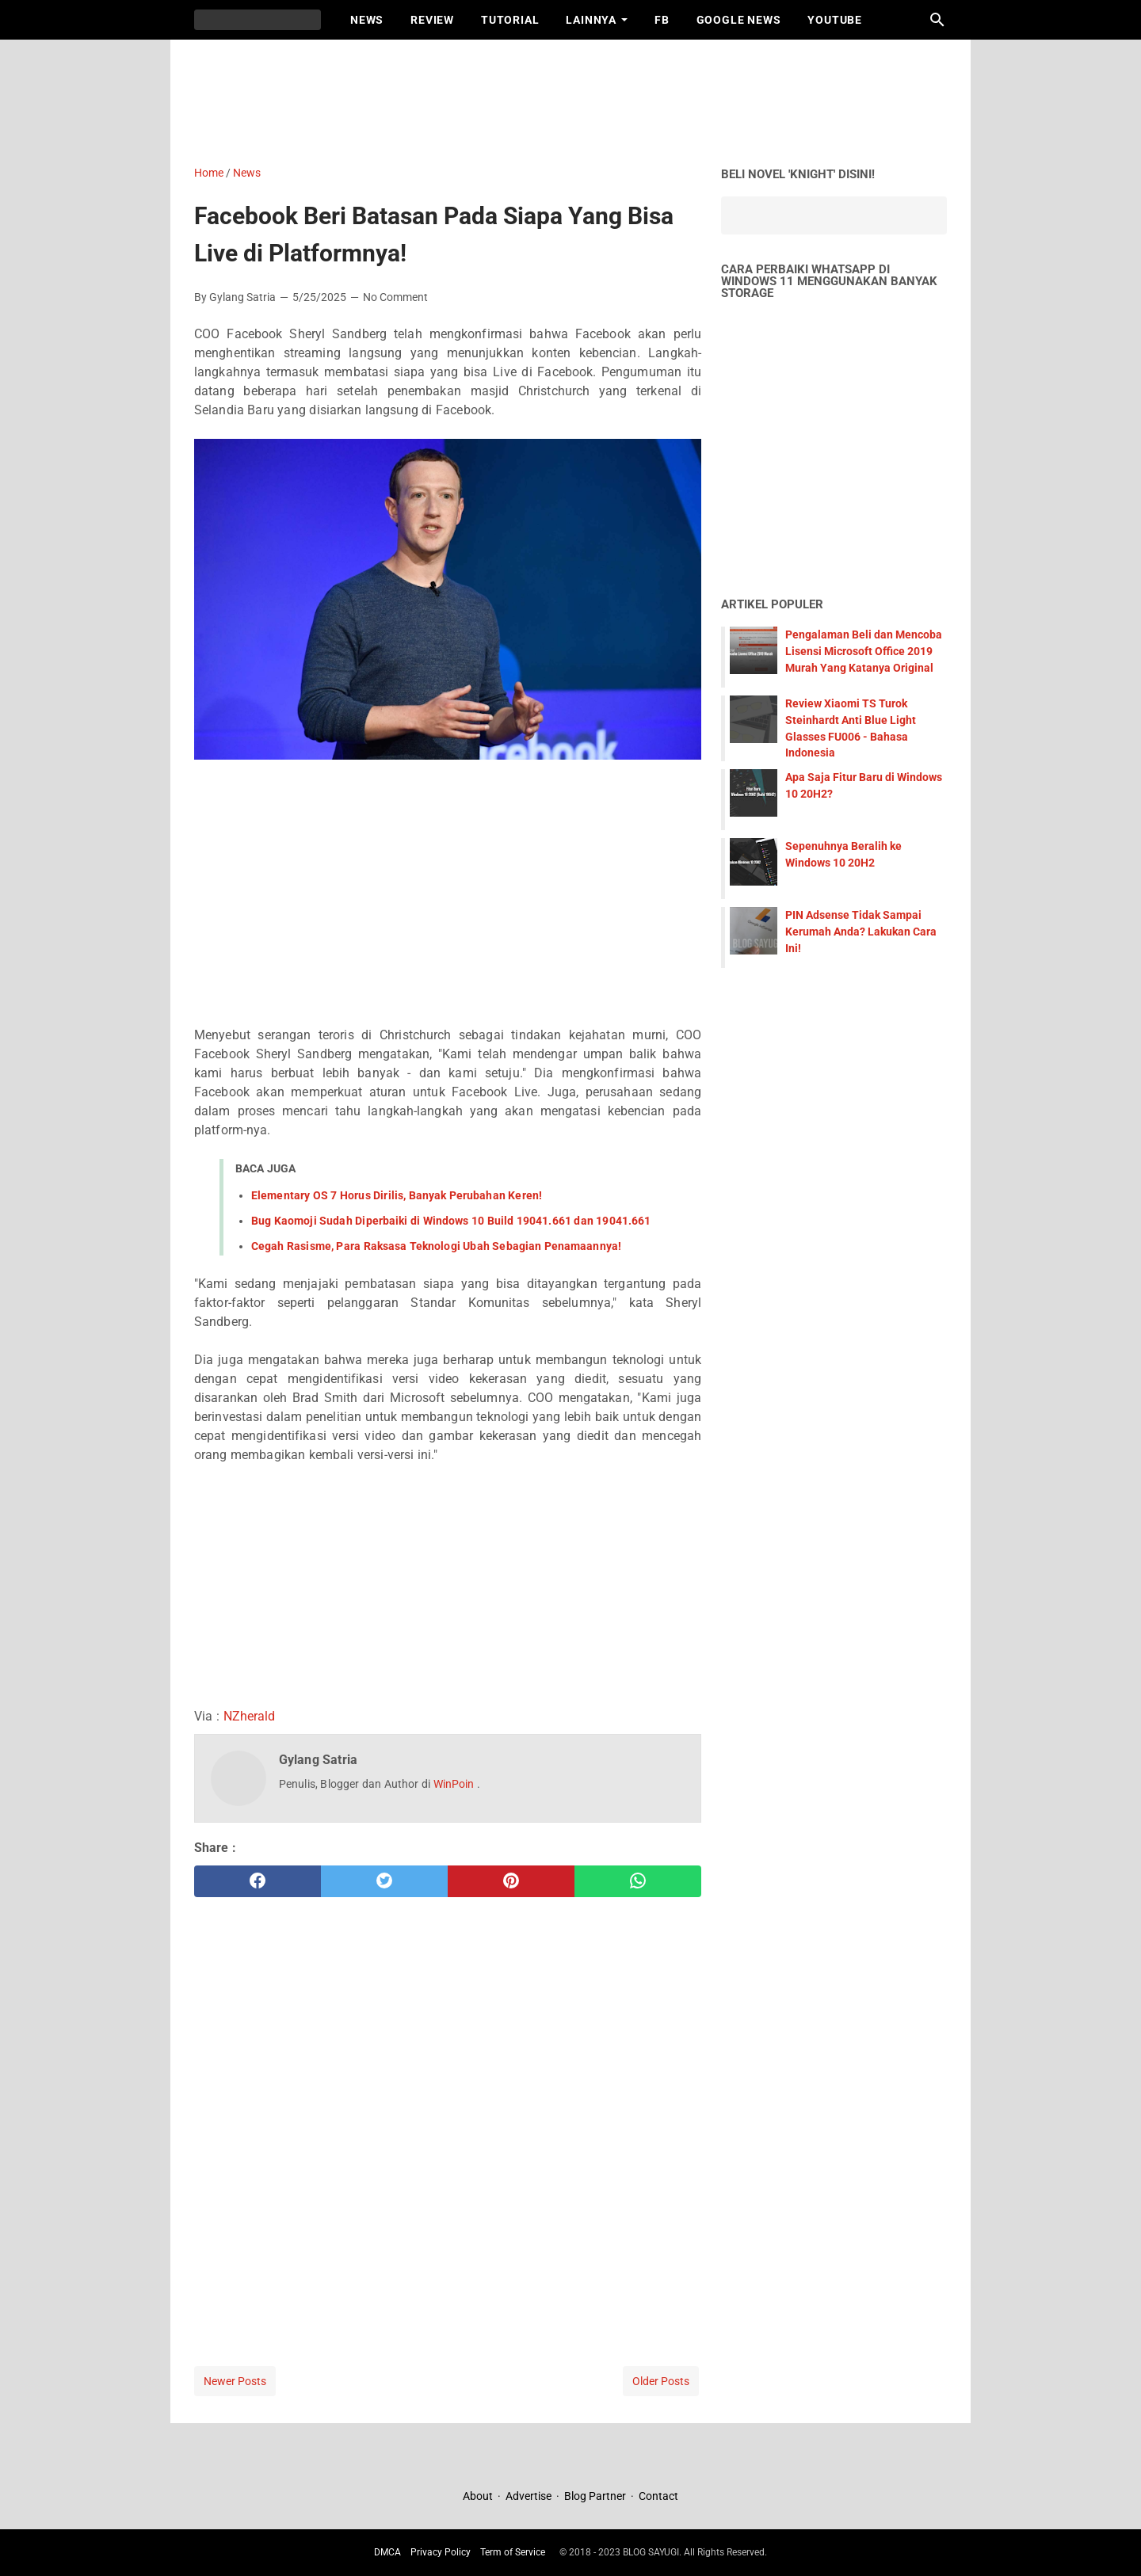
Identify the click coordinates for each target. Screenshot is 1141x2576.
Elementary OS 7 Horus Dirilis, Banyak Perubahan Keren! (396, 1195)
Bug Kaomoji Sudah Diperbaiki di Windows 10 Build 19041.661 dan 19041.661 (451, 1220)
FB (662, 19)
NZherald (249, 1716)
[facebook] (257, 1881)
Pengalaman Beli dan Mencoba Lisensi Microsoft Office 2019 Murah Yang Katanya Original (863, 651)
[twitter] (384, 1881)
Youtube (834, 19)
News (367, 19)
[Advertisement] (578, 99)
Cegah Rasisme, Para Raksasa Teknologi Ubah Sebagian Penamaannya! (436, 1246)
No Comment (395, 297)
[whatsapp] (637, 1881)
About (479, 2496)
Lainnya (591, 19)
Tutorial (510, 19)
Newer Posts (235, 2381)
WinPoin (455, 1784)
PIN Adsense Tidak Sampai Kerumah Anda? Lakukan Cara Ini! (861, 932)
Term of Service (512, 2552)
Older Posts (660, 2381)
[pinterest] (511, 1881)
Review (432, 19)
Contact (658, 2496)
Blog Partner (595, 2496)
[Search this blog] (937, 19)
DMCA (387, 2552)
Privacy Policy (440, 2552)
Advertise (528, 2496)
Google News (738, 19)
